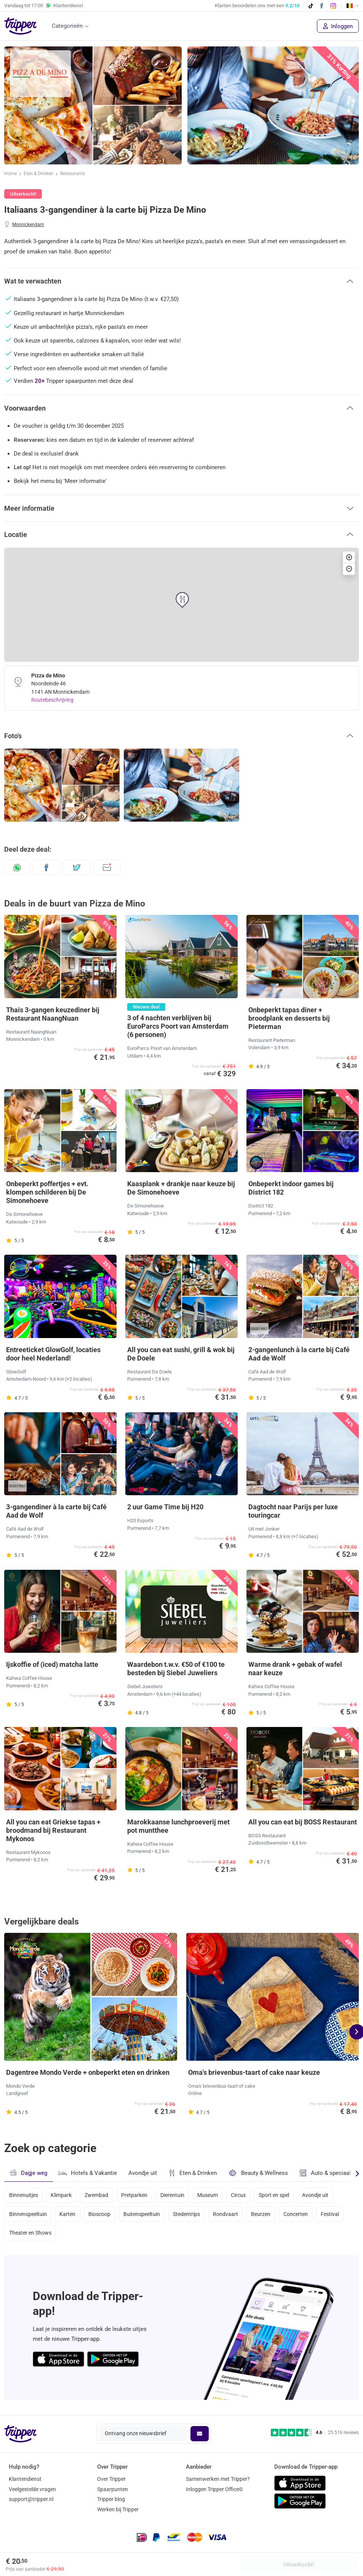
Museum (211, 2195)
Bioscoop (101, 2215)
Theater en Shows (30, 2235)
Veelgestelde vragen (32, 2489)
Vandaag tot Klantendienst (43, 5)
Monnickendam (28, 224)
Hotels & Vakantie (88, 2172)
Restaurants (72, 174)
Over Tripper (111, 2479)
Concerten (300, 2215)
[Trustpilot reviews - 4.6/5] (315, 2432)
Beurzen (265, 2215)
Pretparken (136, 2195)
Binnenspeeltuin (28, 2215)
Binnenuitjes (23, 2195)
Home (10, 174)
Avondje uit (142, 2173)
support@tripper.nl (31, 2499)
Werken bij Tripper (118, 2510)
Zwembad (98, 2195)
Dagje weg (28, 2172)
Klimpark (61, 2195)
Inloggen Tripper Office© (214, 2489)
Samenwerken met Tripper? (218, 2479)
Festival (335, 2215)
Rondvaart (228, 2215)
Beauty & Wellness (258, 2172)
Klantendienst (25, 2479)
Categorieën (67, 25)
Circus (242, 2195)
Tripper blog (111, 2499)
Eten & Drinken (38, 174)
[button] (181, 281)
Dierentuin (175, 2195)
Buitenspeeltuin (144, 2215)
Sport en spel (279, 2195)
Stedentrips (189, 2215)
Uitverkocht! (298, 2564)
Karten (68, 2215)
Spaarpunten (112, 2489)
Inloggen (338, 26)
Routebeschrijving (52, 700)
